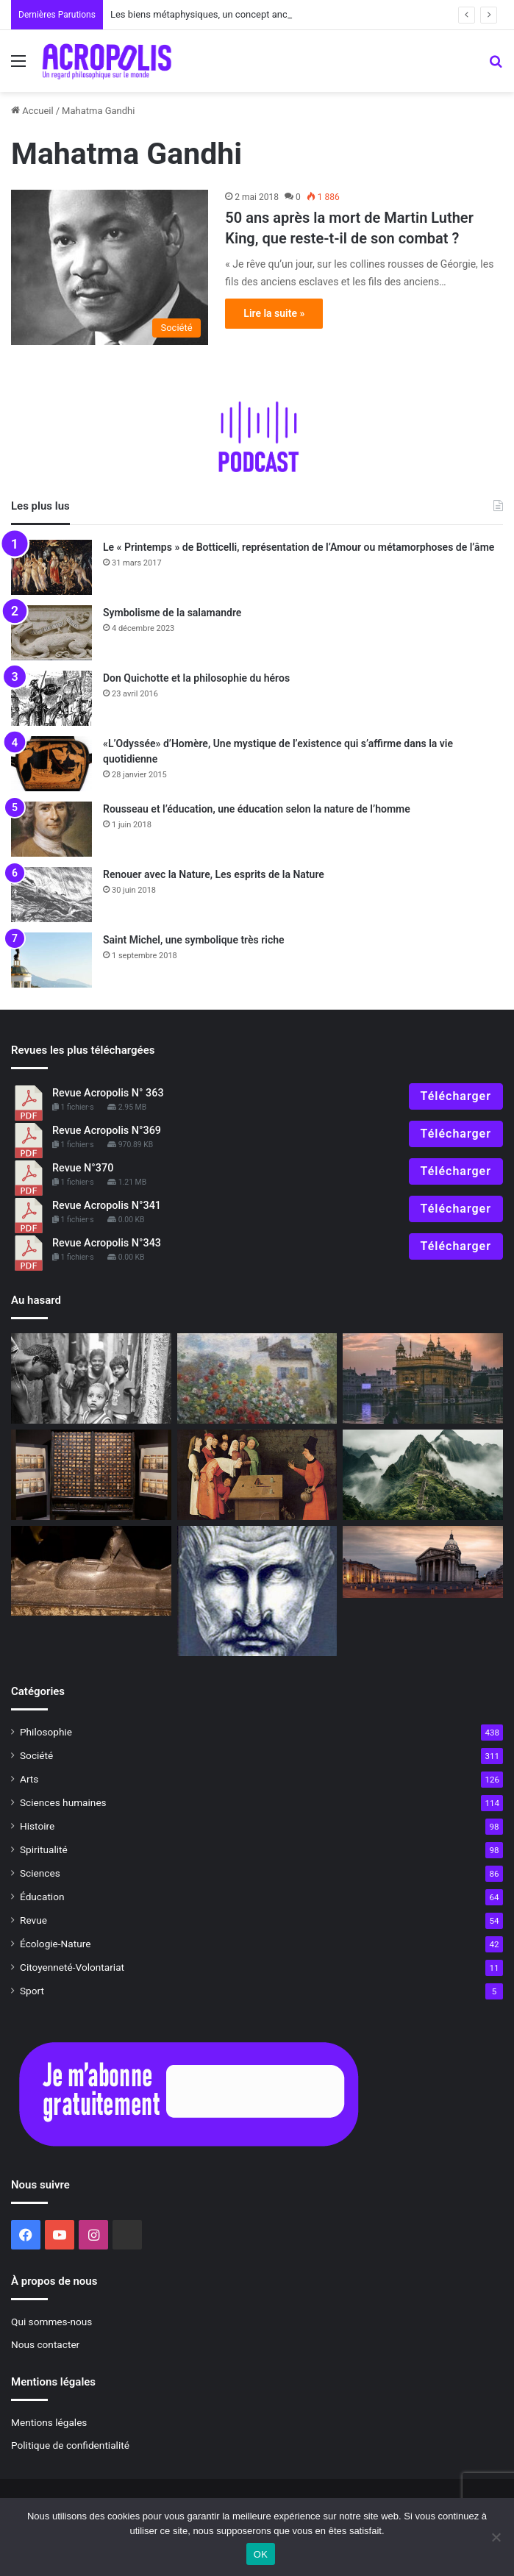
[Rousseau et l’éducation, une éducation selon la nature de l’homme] (51, 829)
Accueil (32, 110)
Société (36, 1755)
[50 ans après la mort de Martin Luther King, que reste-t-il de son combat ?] (109, 267)
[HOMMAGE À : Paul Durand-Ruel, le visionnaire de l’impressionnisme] (257, 1378)
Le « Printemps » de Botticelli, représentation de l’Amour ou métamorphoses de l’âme (298, 547)
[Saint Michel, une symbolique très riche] (51, 960)
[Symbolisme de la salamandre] (51, 632)
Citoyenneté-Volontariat (72, 1967)
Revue (33, 1920)
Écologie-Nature (55, 1943)
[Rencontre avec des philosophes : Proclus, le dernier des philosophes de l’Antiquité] (257, 1591)
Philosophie (46, 1732)
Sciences (40, 1873)
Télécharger (456, 1096)
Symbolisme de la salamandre (172, 612)
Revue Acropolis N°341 (106, 1205)
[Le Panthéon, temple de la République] (423, 1562)
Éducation (42, 1896)
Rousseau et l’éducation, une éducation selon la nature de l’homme (256, 809)
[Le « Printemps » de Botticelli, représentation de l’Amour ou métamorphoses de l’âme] (51, 567)
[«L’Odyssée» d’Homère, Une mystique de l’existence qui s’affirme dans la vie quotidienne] (51, 763)
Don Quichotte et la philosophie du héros (196, 678)
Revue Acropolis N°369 (106, 1130)
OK (261, 2554)
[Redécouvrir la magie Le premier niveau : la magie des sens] (257, 1475)
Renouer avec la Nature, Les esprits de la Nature (213, 874)
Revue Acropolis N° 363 (108, 1093)
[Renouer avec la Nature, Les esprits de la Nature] (51, 894)
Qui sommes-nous (51, 2321)
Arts (29, 1779)
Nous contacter (45, 2344)
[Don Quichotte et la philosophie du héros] (51, 698)
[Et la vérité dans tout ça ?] (423, 1475)
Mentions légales (49, 2422)
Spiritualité (44, 1849)
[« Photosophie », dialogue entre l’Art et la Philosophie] (91, 1378)
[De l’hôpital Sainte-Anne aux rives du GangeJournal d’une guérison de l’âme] (423, 1378)
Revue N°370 (82, 1168)
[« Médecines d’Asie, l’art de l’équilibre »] (91, 1475)
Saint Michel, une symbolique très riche (194, 940)
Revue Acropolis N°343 (106, 1243)
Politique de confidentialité (70, 2445)
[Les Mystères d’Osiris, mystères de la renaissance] (91, 1571)
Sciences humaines (63, 1802)
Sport (32, 1991)
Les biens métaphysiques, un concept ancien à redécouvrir (234, 14)
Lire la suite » (273, 313)
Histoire (37, 1826)
